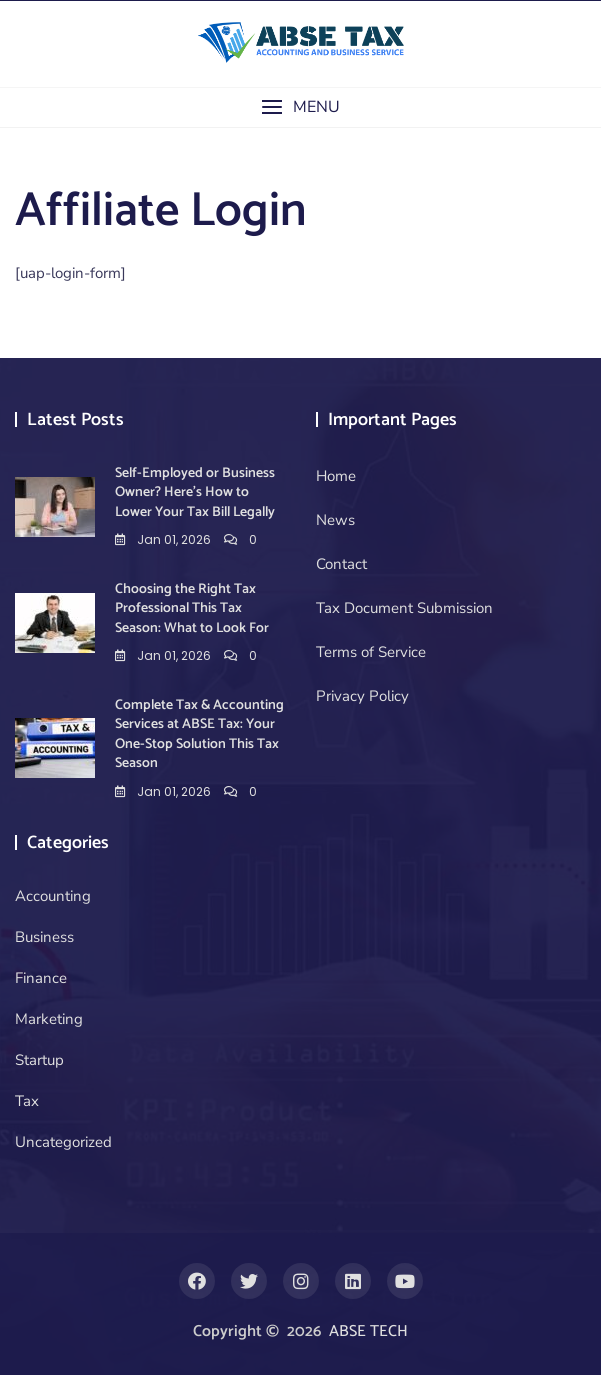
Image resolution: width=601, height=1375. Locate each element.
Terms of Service (371, 652)
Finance (41, 978)
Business (44, 937)
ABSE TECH (368, 1331)
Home (336, 476)
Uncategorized (63, 1142)
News (335, 520)
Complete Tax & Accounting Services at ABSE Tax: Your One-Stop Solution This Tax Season (199, 735)
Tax (27, 1101)
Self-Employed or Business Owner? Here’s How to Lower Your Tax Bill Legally (195, 493)
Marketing (49, 1019)
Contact (341, 564)
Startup (39, 1060)
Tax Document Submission (404, 608)
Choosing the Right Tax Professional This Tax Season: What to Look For (192, 609)
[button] (300, 107)
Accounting (53, 896)
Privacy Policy (362, 696)
